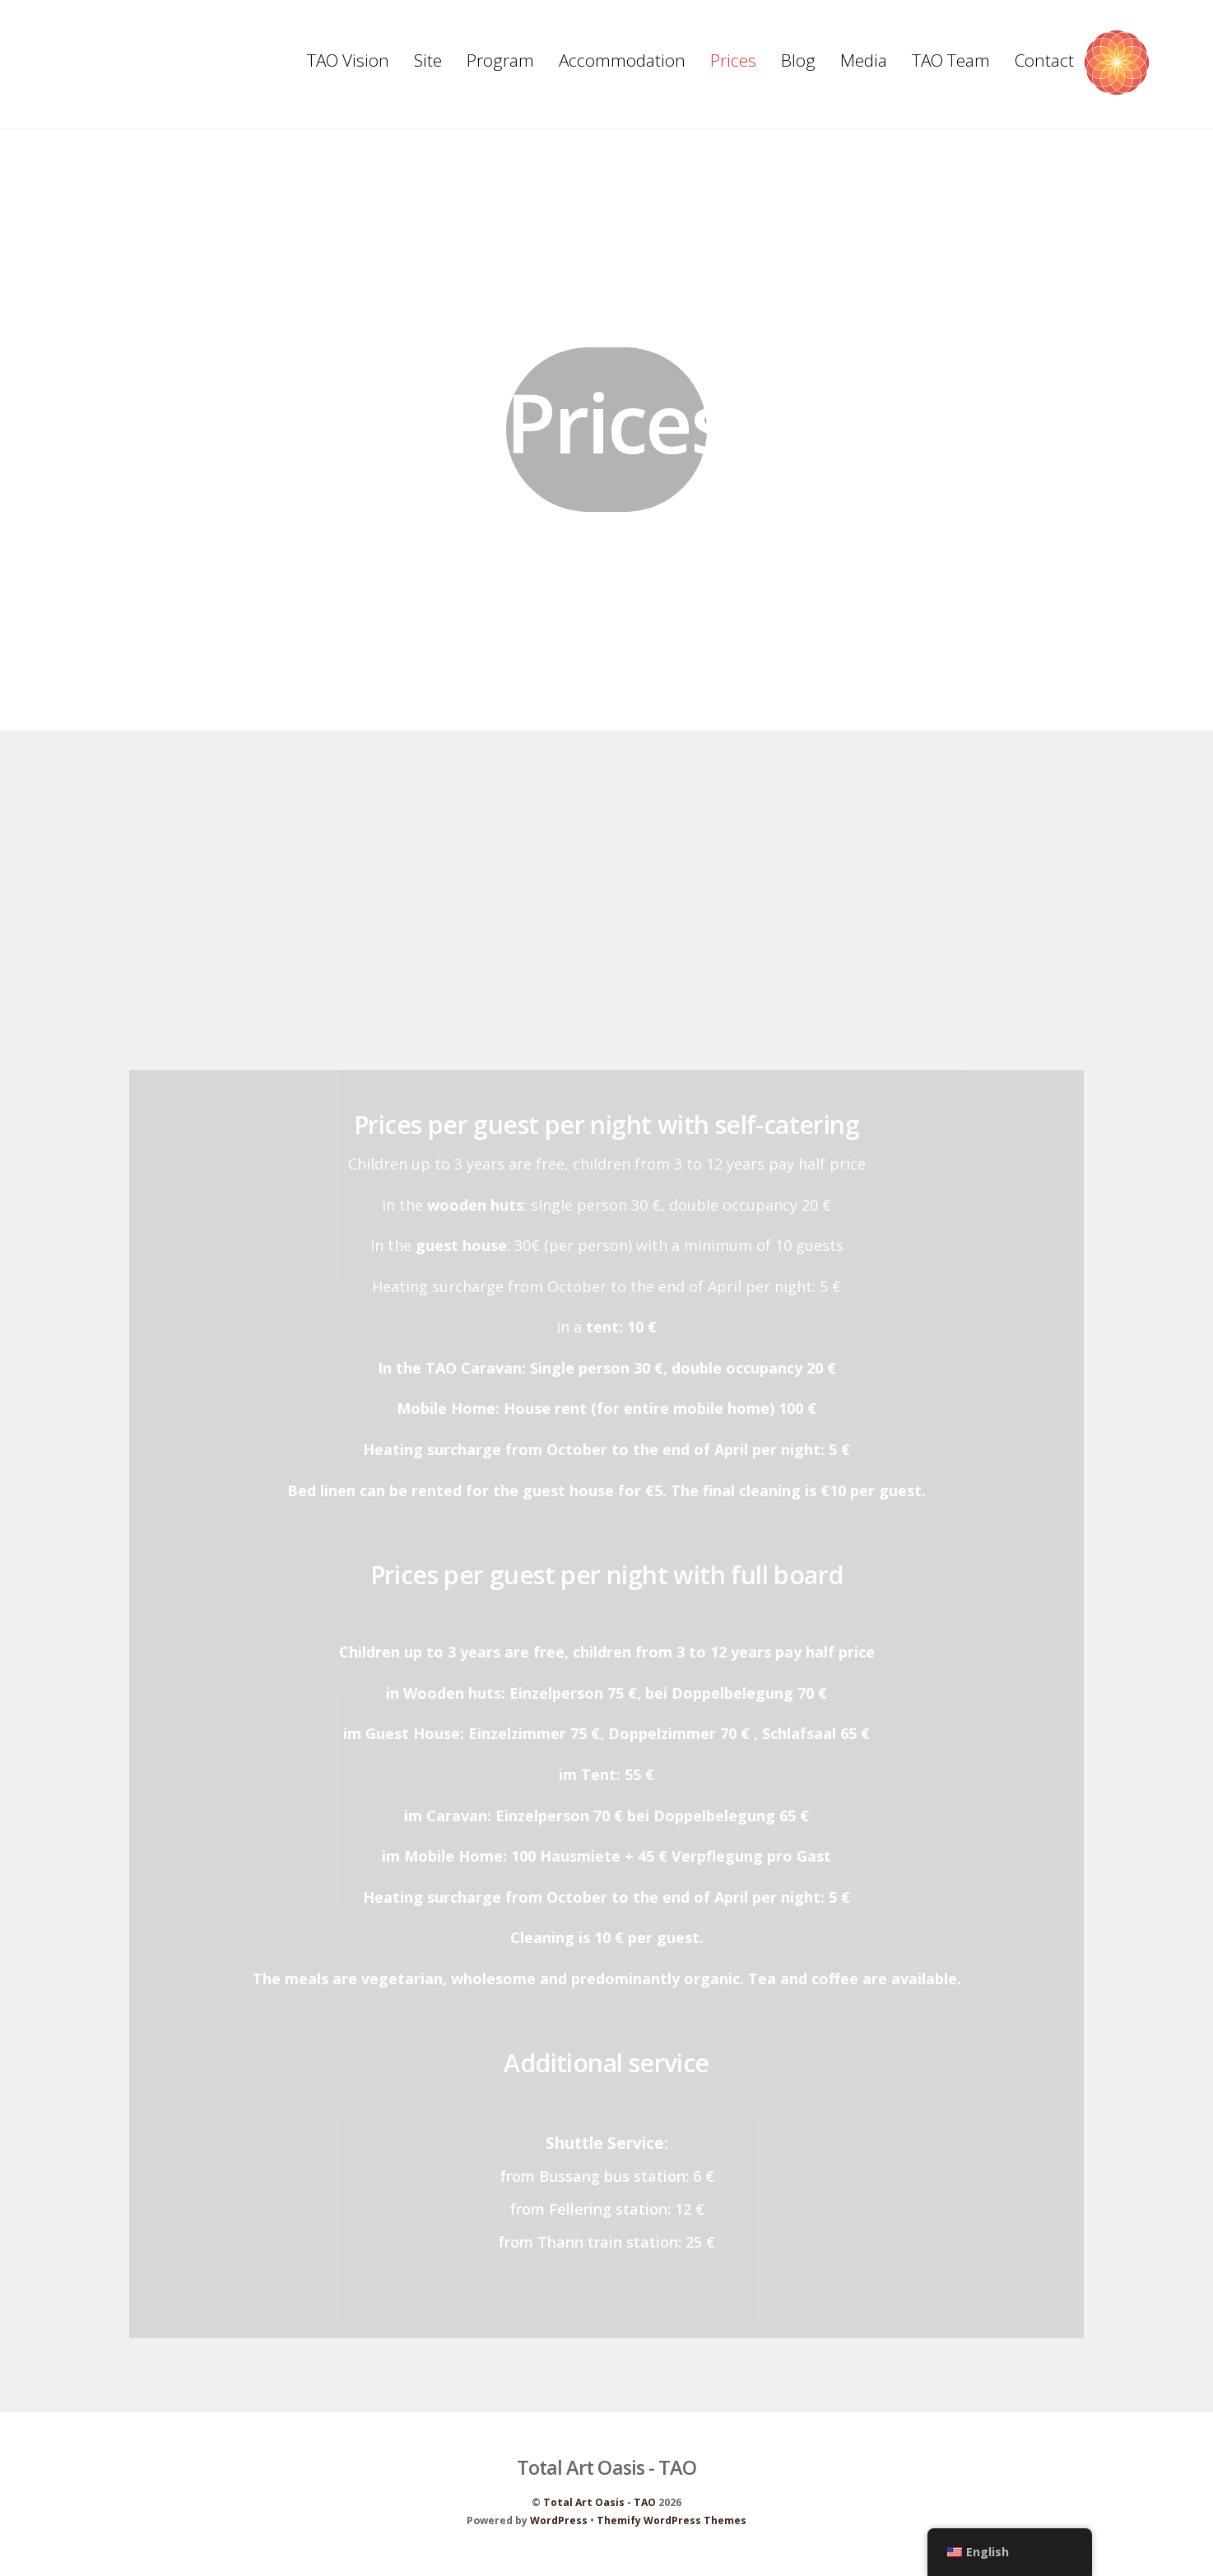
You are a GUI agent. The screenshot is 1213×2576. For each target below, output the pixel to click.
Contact (1044, 60)
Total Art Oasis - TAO (599, 2506)
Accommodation (622, 60)
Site (428, 60)
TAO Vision (348, 60)
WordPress (559, 2525)
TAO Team (951, 60)
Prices (733, 60)
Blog (798, 60)
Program (500, 60)
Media (863, 60)
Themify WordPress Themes (671, 2525)
